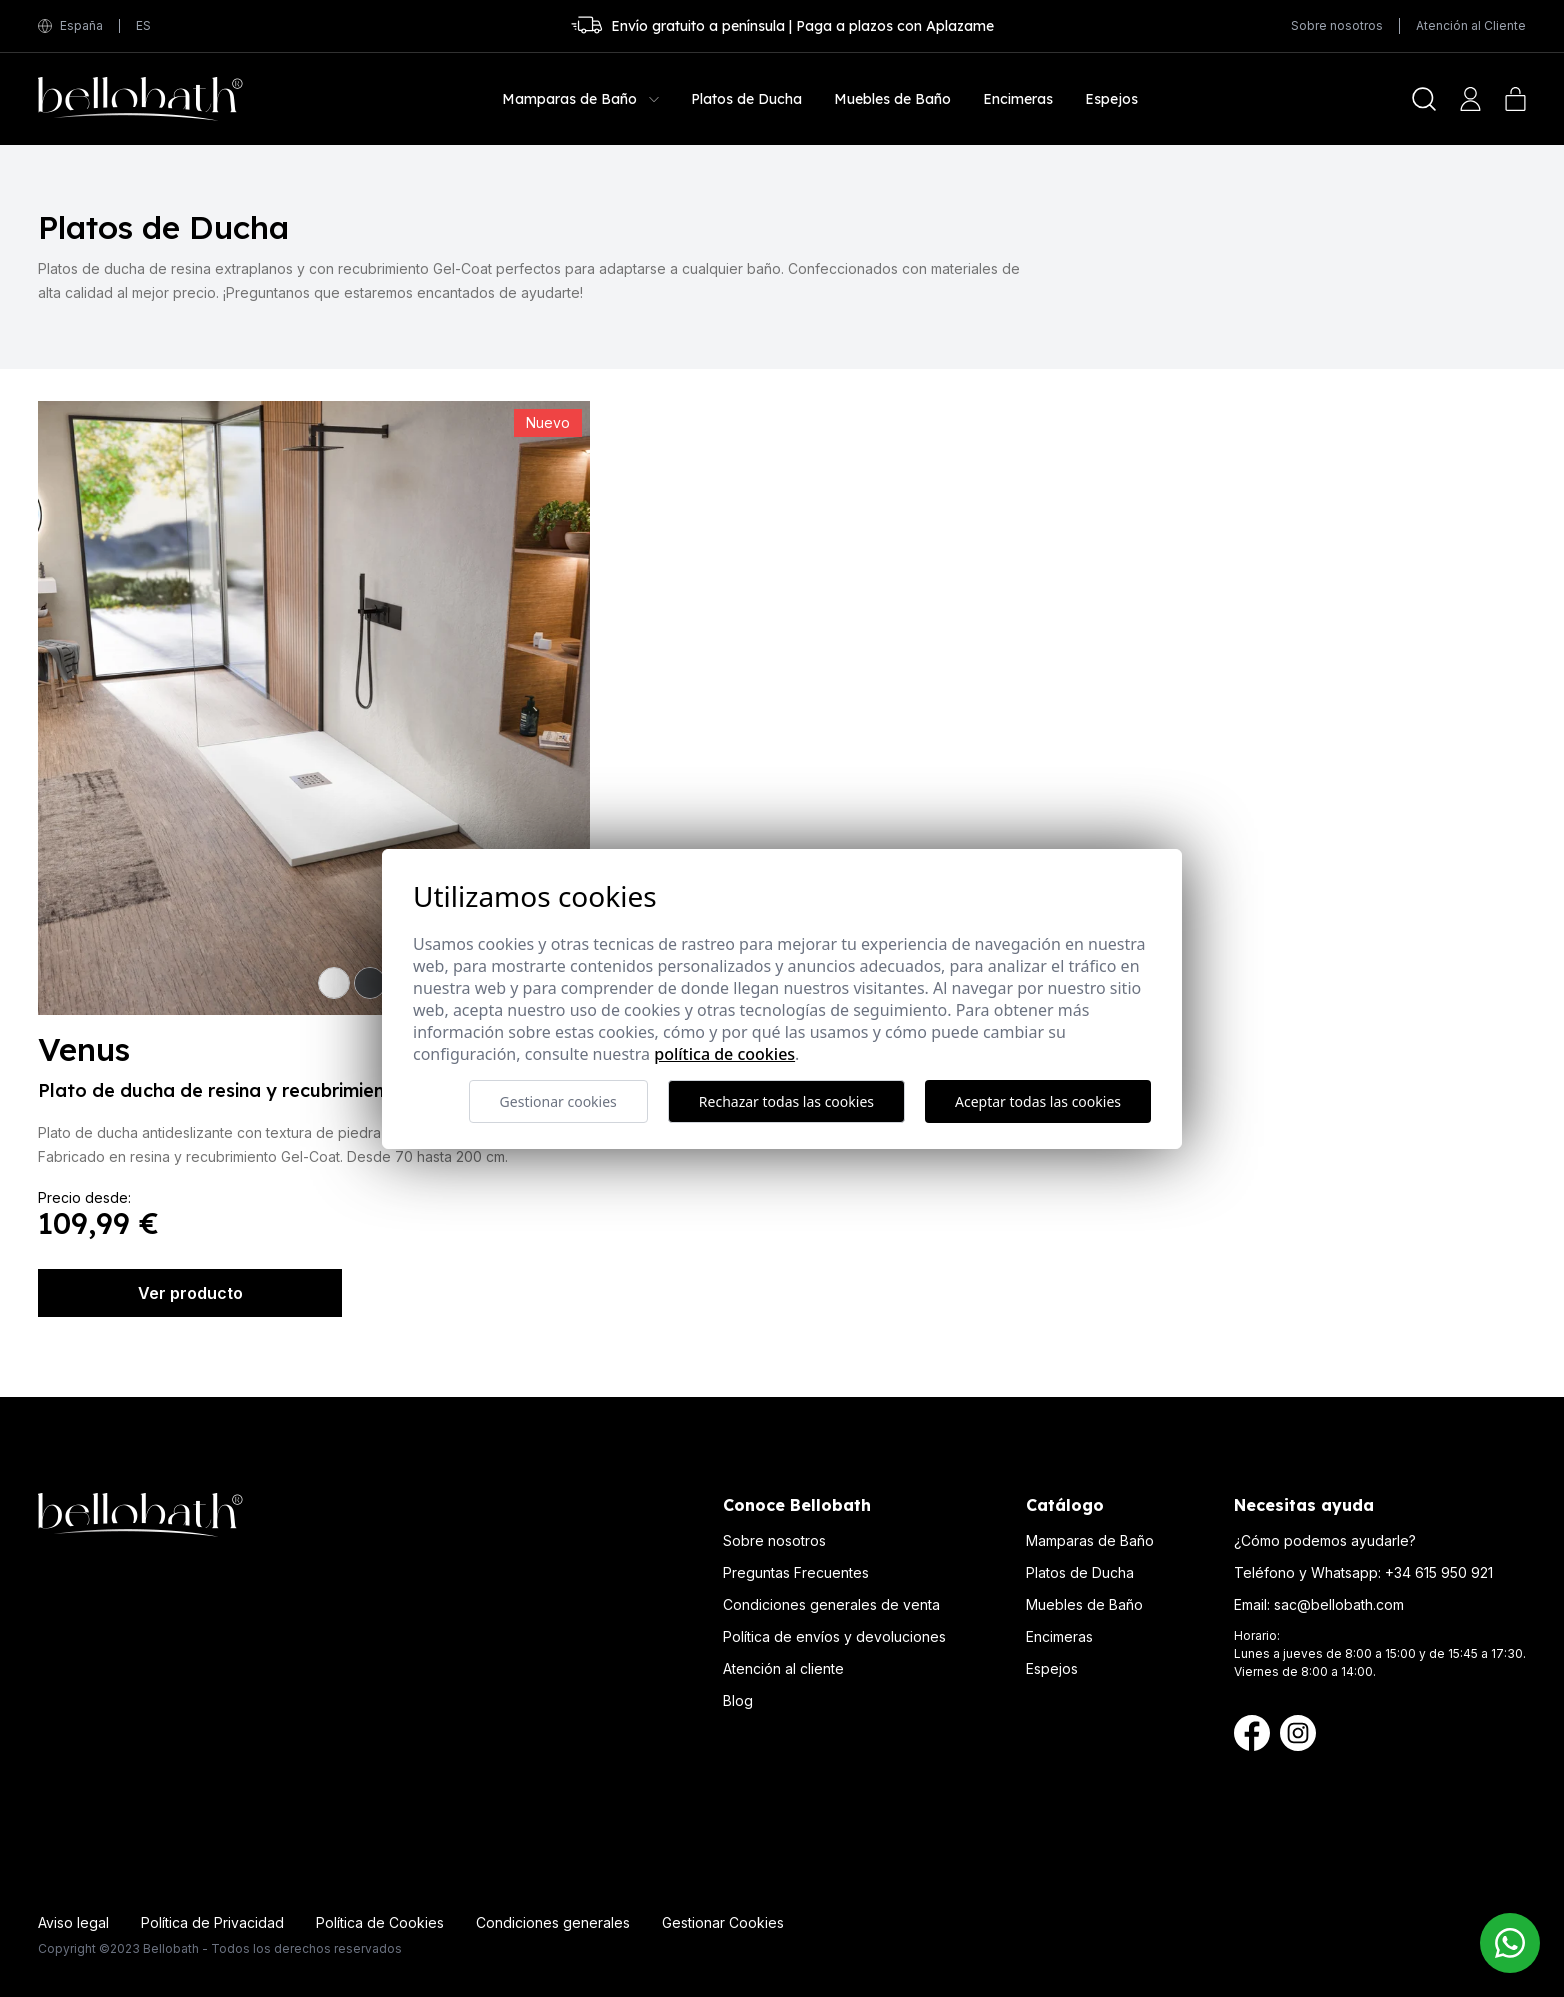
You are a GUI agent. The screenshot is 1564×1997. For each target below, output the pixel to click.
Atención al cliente (783, 1668)
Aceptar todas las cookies (1038, 1101)
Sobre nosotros (1337, 25)
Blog (738, 1700)
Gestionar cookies (558, 1101)
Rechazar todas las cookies (786, 1101)
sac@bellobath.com (1339, 1604)
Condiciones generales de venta (831, 1604)
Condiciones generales (553, 1922)
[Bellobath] (140, 99)
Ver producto (190, 1293)
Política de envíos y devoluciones (834, 1636)
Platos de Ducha (1080, 1572)
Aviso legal (73, 1922)
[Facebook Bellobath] (1252, 1733)
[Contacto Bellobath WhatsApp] (1510, 1943)
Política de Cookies (380, 1922)
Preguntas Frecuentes (796, 1572)
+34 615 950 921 (1439, 1572)
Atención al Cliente (1471, 25)
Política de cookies (724, 1054)
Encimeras (1059, 1636)
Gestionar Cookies (723, 1922)
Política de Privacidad (212, 1922)
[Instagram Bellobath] (1298, 1733)
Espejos (1052, 1668)
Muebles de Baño (1084, 1604)
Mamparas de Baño (1090, 1540)
